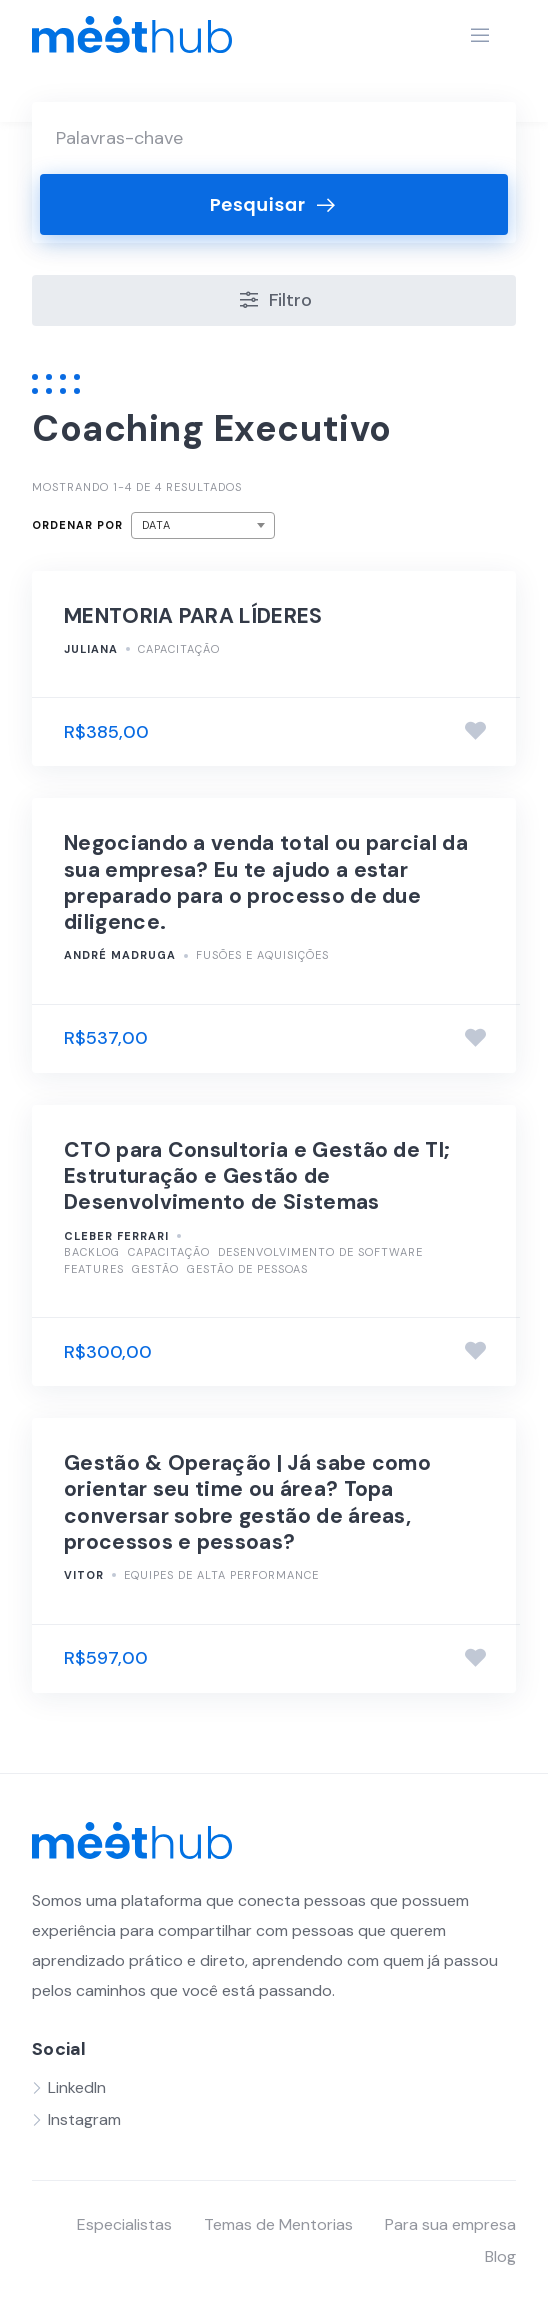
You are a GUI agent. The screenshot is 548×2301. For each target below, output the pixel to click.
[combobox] (203, 525)
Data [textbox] (156, 525)
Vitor (84, 1575)
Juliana (91, 649)
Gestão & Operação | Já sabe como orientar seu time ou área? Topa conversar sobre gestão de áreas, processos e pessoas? (247, 1502)
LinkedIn (77, 2087)
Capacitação (179, 649)
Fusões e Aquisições (262, 955)
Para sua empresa (450, 2224)
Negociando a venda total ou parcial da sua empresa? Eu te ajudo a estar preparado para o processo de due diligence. (266, 882)
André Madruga (120, 955)
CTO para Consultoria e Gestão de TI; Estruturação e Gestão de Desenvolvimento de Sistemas (257, 1176)
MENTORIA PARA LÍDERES (193, 616)
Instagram (84, 2119)
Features (94, 1269)
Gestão (155, 1269)
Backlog (92, 1252)
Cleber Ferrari (116, 1236)
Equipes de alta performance (221, 1575)
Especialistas (124, 2224)
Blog (500, 2256)
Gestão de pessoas (247, 1269)
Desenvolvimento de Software (320, 1252)
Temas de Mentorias (278, 2224)
